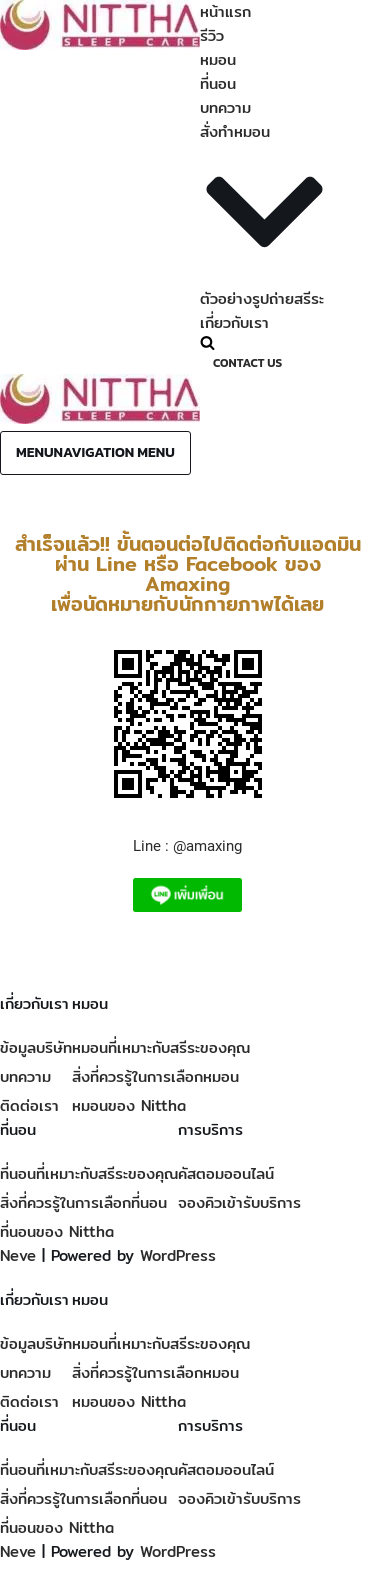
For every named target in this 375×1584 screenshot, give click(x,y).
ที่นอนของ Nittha (57, 1231)
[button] (264, 215)
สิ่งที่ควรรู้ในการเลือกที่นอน (83, 1202)
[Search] (262, 342)
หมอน (218, 59)
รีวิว (212, 35)
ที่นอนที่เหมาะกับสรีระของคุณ (89, 1173)
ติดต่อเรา (29, 1105)
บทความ (225, 107)
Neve (18, 1255)
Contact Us (247, 363)
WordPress (178, 1255)
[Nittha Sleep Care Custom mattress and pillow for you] (100, 44)
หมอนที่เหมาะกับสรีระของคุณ (161, 1047)
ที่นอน (218, 83)
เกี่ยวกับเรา (234, 322)
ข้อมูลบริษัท (36, 1047)
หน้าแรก (225, 11)
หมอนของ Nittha (129, 1105)
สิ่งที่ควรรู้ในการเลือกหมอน (155, 1076)
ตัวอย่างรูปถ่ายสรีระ (262, 298)
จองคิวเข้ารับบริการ (239, 1202)
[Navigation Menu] (95, 453)
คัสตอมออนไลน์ (226, 1173)
